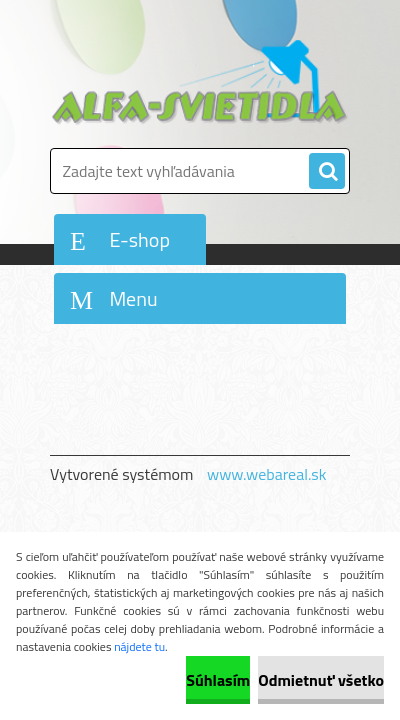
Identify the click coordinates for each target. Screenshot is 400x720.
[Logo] (200, 82)
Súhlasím (218, 680)
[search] (327, 172)
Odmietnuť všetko (321, 680)
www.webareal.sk (267, 474)
